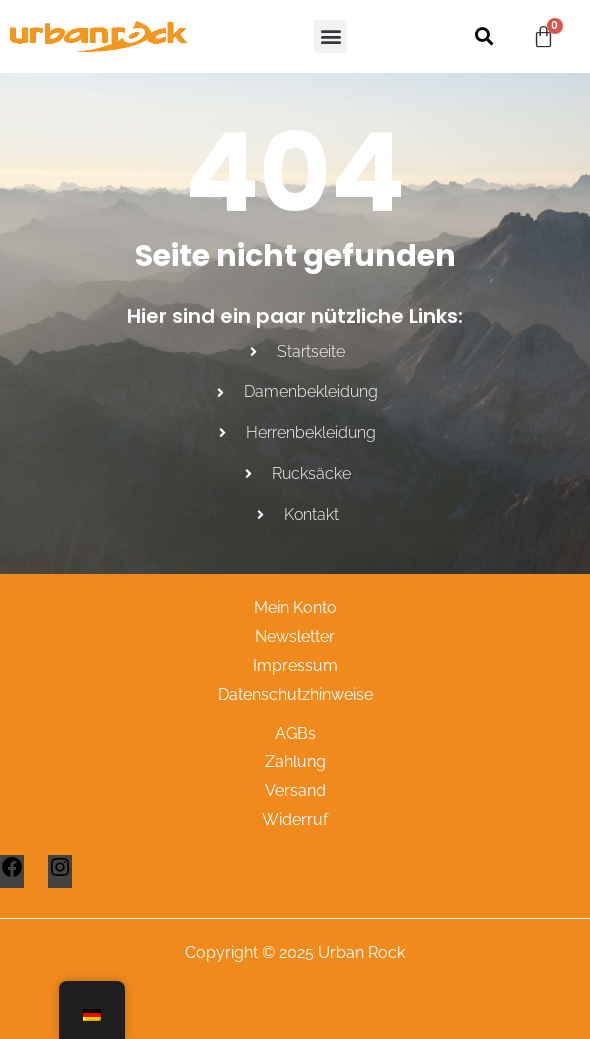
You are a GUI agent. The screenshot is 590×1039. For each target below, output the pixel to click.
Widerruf (295, 819)
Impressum (295, 665)
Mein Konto (295, 607)
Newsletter (295, 636)
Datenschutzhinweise (295, 694)
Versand (295, 790)
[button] (330, 36)
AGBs (295, 733)
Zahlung (295, 761)
